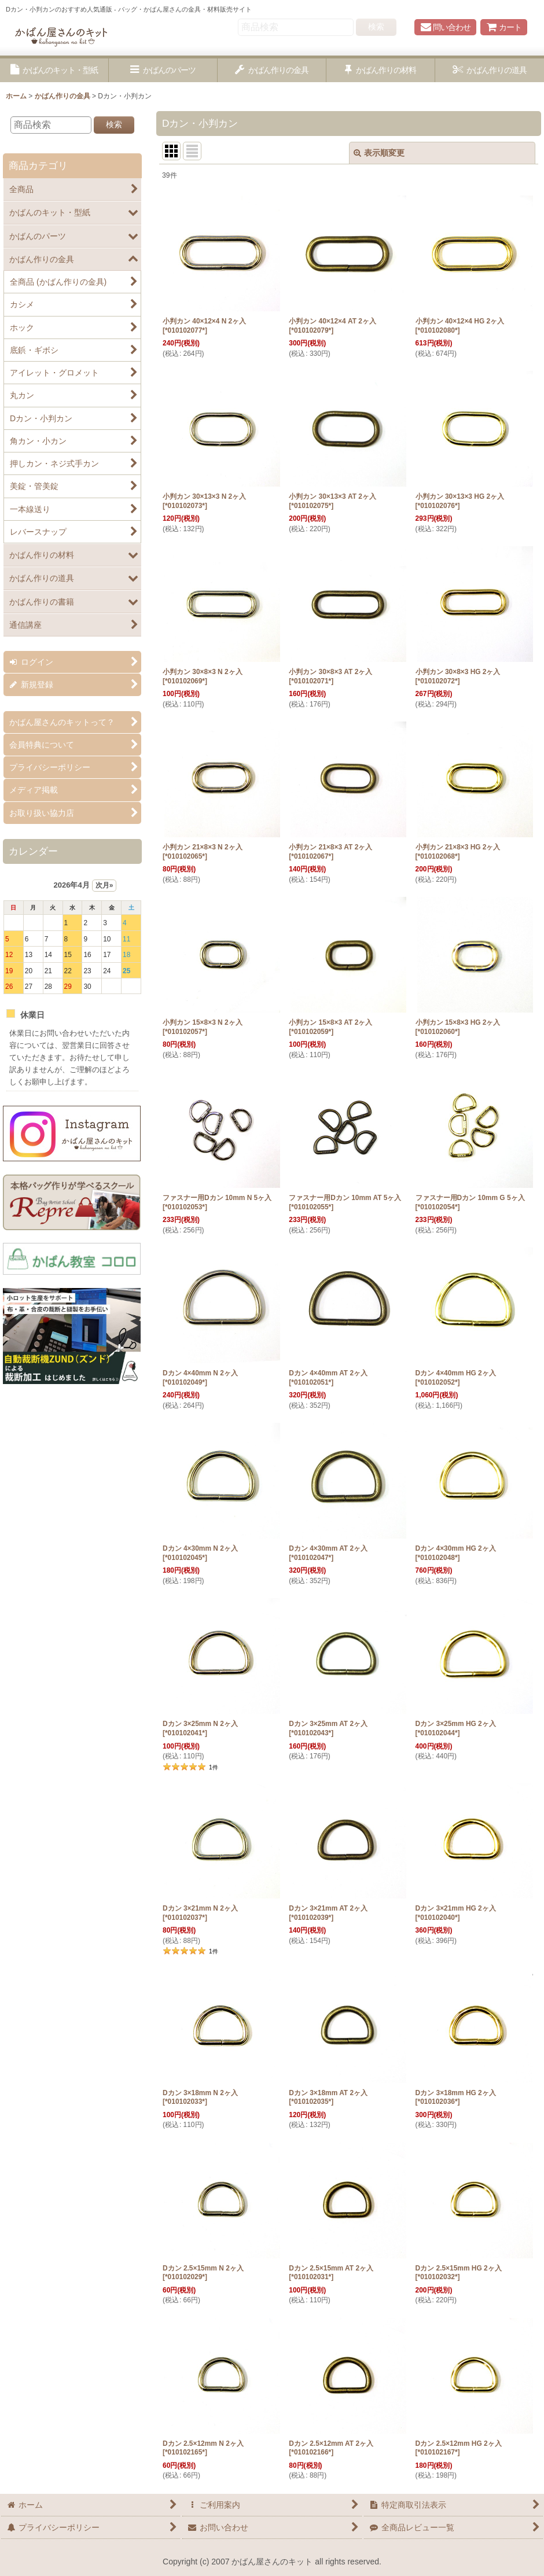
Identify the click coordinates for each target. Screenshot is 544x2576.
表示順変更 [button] (379, 152)
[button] (54, 70)
